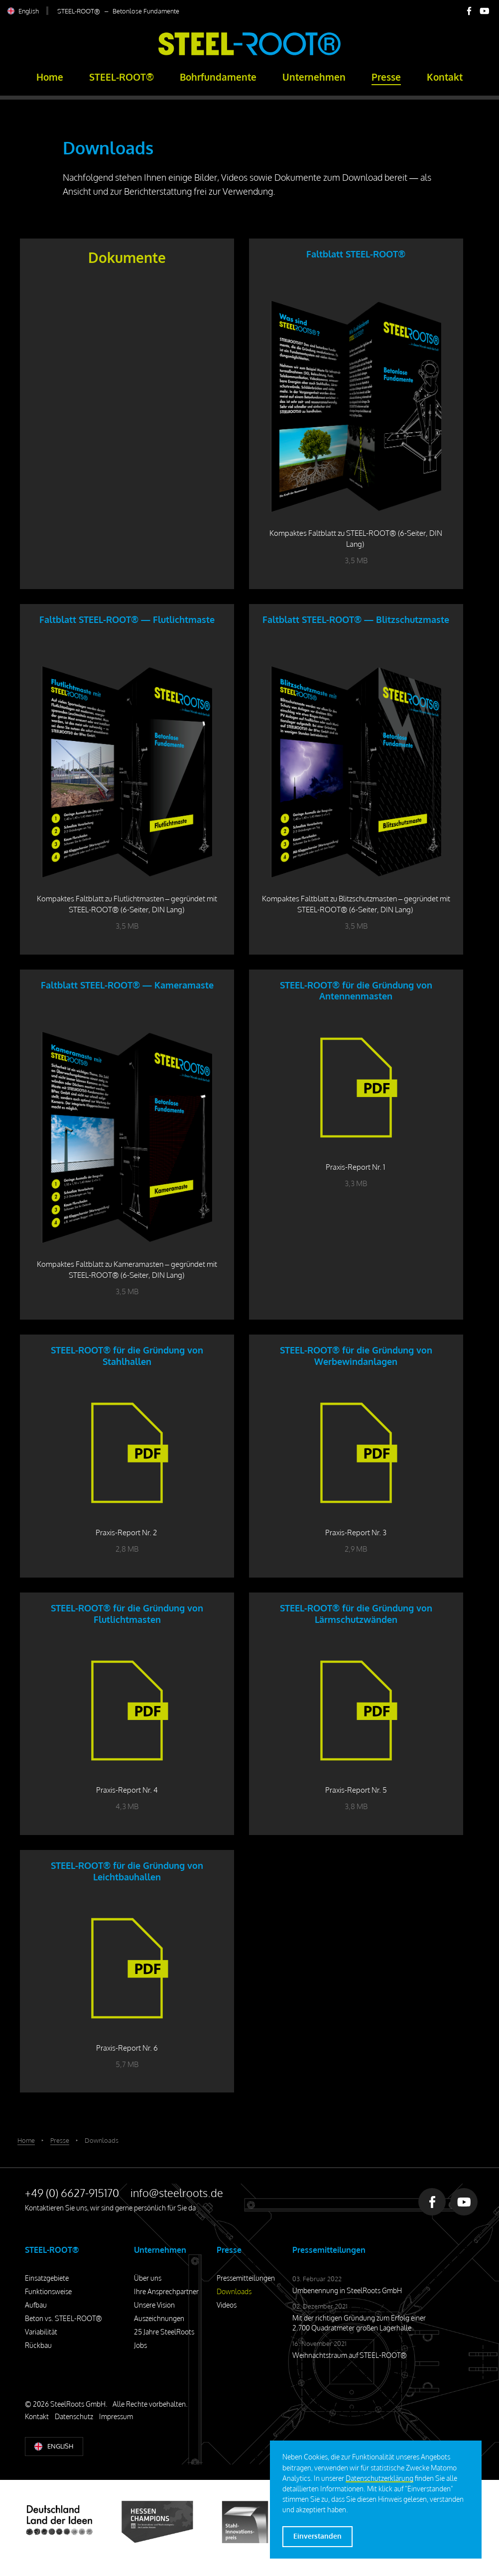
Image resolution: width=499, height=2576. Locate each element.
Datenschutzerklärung (379, 2478)
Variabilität (41, 2332)
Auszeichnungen (159, 2318)
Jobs (140, 2345)
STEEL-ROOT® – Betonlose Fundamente (118, 10)
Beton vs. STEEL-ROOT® (63, 2318)
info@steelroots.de (176, 2193)
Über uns (147, 2278)
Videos (227, 2305)
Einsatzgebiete (47, 2278)
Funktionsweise (48, 2291)
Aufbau (36, 2305)
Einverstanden (317, 2536)
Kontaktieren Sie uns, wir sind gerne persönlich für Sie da (110, 2208)
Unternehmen (314, 77)
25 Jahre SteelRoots (164, 2332)
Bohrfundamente (218, 77)
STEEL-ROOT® (121, 77)
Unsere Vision (154, 2305)
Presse (386, 77)
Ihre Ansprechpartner (166, 2291)
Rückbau (38, 2345)
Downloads (234, 2291)
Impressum (116, 2416)
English (28, 10)
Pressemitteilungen (246, 2278)
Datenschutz (74, 2416)
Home (49, 77)
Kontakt (445, 77)
